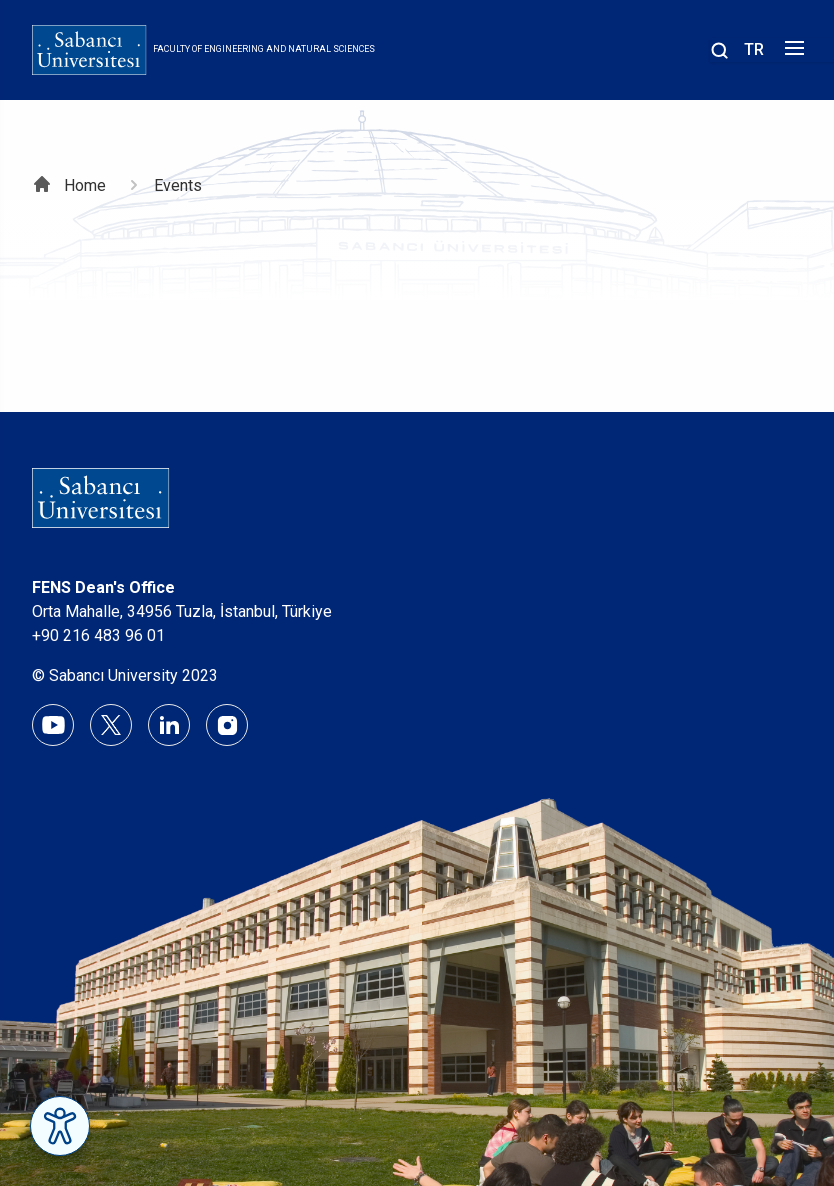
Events (178, 185)
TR (754, 49)
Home (85, 185)
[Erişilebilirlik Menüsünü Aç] (60, 1126)
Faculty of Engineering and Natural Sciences (264, 49)
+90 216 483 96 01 (98, 635)
